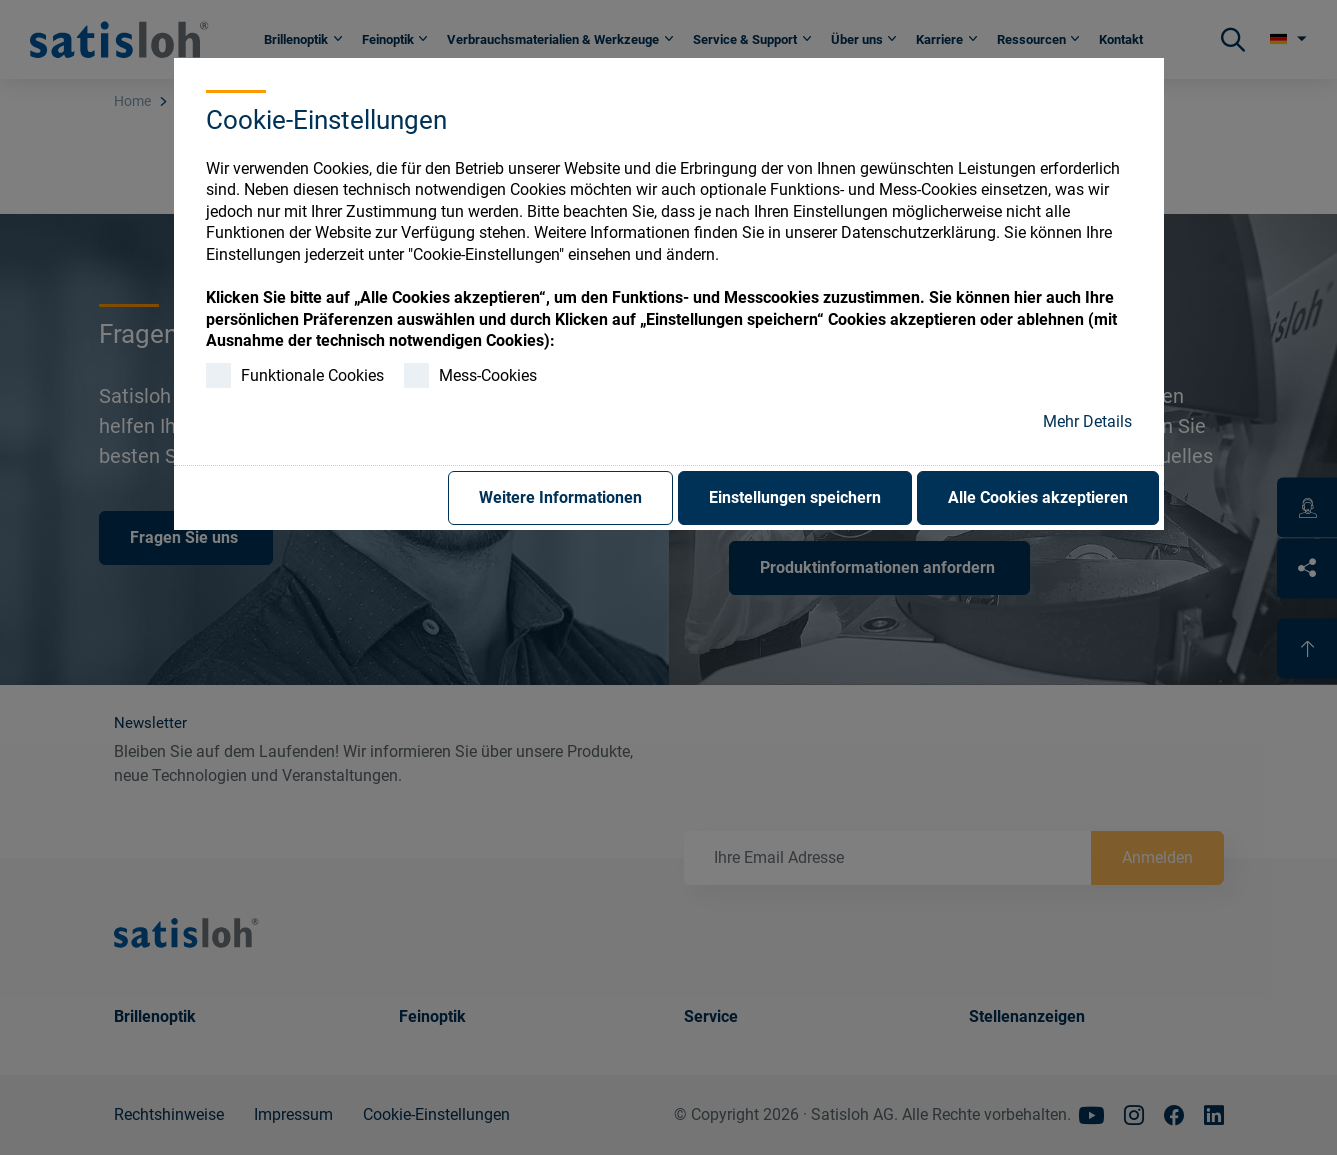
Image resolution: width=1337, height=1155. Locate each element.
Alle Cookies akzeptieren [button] (1038, 497)
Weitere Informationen (560, 497)
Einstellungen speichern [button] (795, 497)
